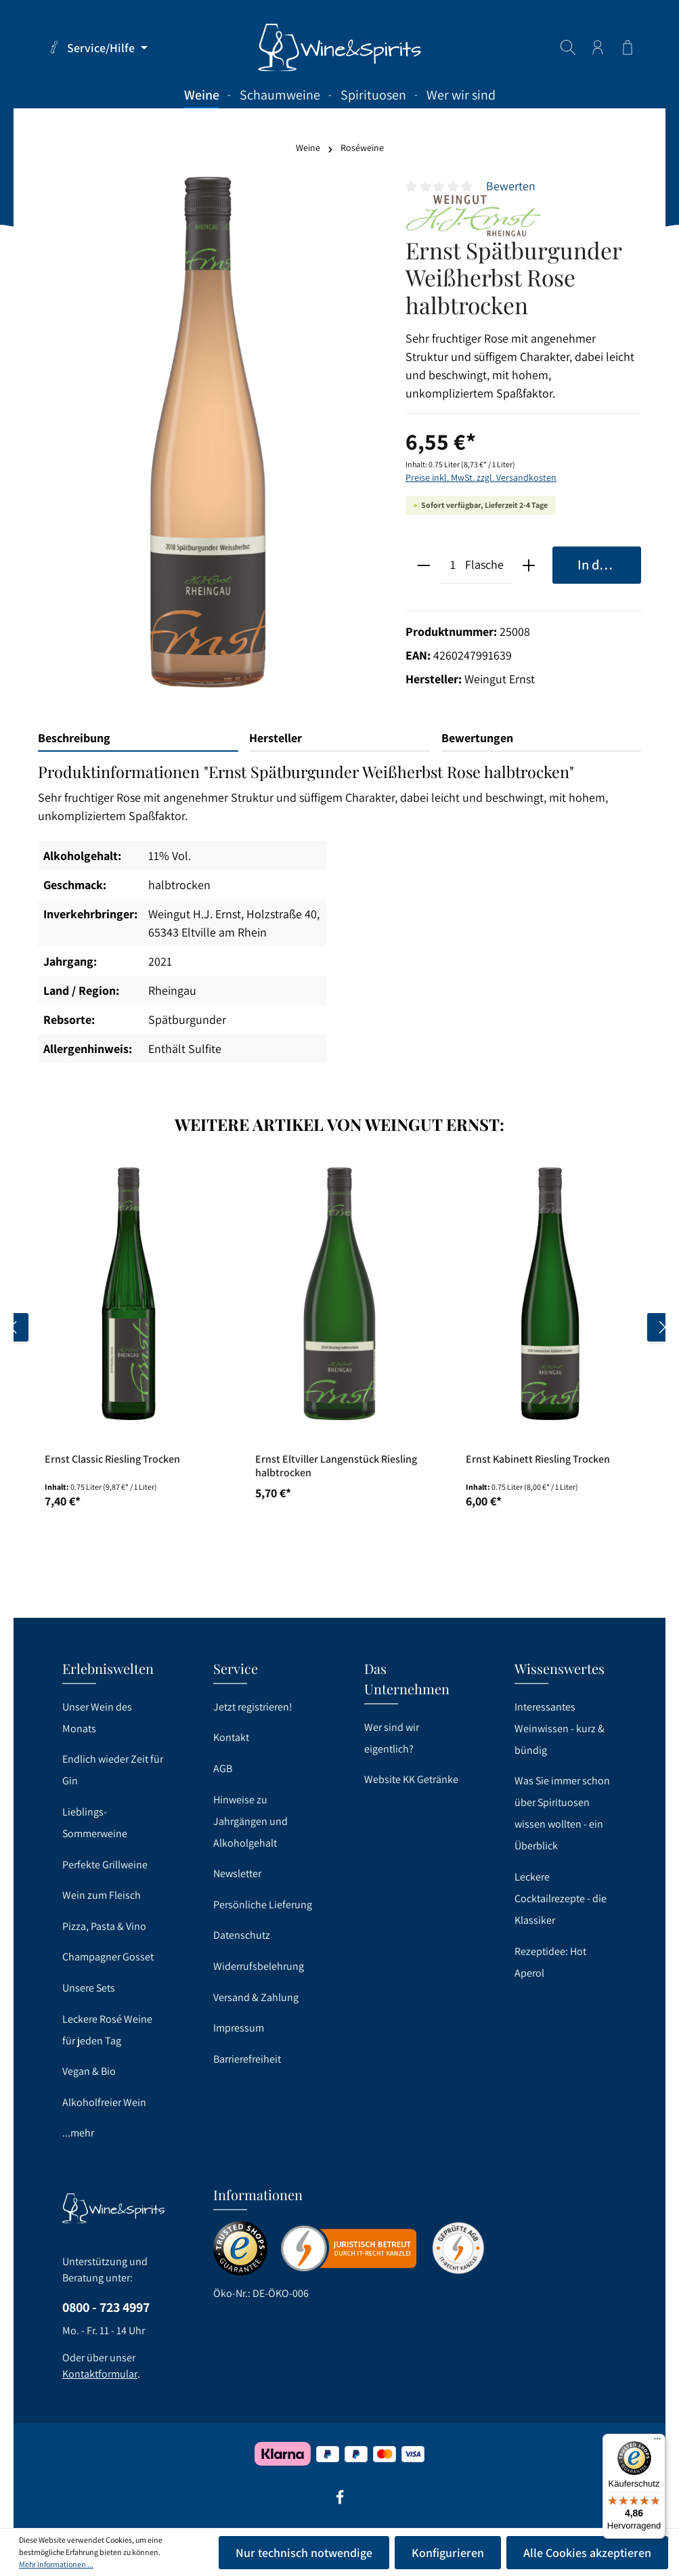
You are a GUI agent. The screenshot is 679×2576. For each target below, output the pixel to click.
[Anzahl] (453, 565)
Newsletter (237, 1873)
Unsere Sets (88, 1988)
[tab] (138, 738)
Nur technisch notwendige (304, 2552)
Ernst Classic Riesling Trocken (112, 1459)
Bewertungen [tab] (477, 738)
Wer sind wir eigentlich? (391, 1738)
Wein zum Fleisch (101, 1895)
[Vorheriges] (14, 1327)
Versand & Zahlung (256, 1997)
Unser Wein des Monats (97, 1718)
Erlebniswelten (108, 1668)
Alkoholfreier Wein (104, 2102)
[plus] (529, 565)
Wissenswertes (559, 1668)
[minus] (423, 565)
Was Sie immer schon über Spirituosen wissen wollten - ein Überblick (562, 1813)
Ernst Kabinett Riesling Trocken (538, 1459)
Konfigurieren (448, 2552)
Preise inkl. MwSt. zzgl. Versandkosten (481, 477)
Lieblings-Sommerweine (94, 1823)
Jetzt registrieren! (252, 1707)
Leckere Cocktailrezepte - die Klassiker (560, 1898)
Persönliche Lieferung (262, 1904)
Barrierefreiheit (247, 2059)
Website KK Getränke (411, 1779)
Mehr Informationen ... (56, 2564)
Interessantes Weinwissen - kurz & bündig (559, 1728)
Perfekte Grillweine (105, 1865)
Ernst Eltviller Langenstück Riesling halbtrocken (336, 1466)
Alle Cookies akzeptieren (587, 2552)
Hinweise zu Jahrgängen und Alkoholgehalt (250, 1821)
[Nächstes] (661, 1327)
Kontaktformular (99, 2374)
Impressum (238, 2028)
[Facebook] (339, 2501)
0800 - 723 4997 (106, 2307)
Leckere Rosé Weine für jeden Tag (107, 2030)
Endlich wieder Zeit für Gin (112, 1770)
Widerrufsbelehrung (258, 1966)
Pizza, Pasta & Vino (104, 1926)
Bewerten (510, 186)
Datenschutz (241, 1935)
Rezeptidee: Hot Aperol (550, 1962)
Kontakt (231, 1737)
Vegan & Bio (89, 2071)
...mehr (78, 2133)
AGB (222, 1768)
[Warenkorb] (627, 47)
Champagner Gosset (108, 1957)
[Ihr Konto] (597, 47)
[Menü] (657, 2442)
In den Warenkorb (609, 564)
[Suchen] (568, 47)
